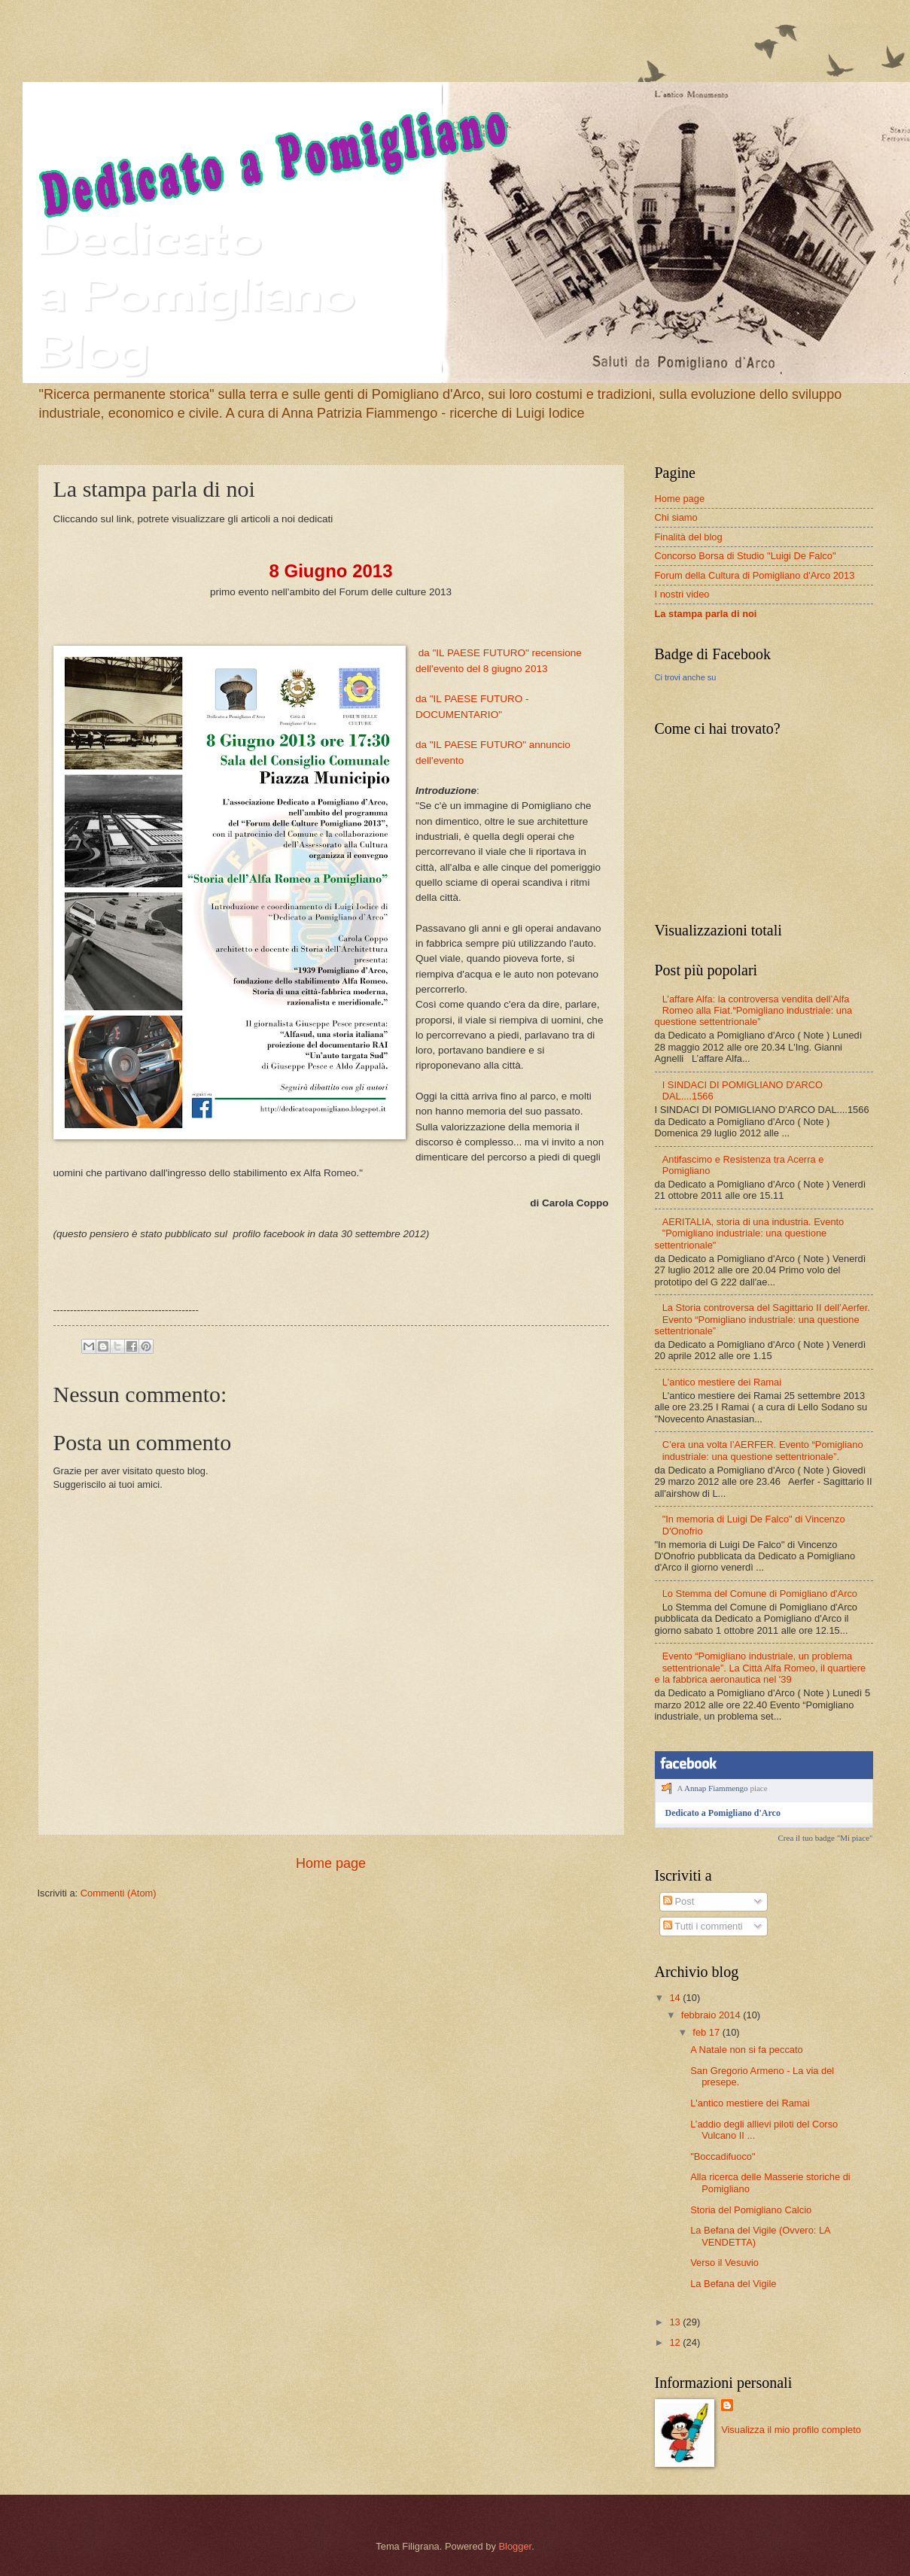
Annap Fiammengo (716, 1788)
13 (676, 2322)
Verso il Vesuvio (724, 2262)
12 (676, 2342)
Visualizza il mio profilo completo (791, 2429)
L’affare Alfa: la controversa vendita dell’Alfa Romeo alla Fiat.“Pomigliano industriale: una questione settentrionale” (754, 1010)
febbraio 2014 (712, 2015)
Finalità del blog (689, 537)
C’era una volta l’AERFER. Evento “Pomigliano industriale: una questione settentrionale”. (762, 1450)
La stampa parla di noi (706, 613)
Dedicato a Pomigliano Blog (196, 293)
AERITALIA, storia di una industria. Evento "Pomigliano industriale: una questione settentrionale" (750, 1233)
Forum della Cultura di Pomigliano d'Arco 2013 (755, 575)
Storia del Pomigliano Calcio (750, 2210)
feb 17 (707, 2032)
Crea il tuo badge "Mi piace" (825, 1837)
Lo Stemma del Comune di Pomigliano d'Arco (759, 1593)
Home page (331, 1863)
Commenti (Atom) (119, 1893)
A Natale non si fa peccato (746, 2049)
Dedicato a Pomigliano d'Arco (723, 1813)
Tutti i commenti (703, 1926)
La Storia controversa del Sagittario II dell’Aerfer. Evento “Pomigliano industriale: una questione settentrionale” (762, 1319)
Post (678, 1901)
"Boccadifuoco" (722, 2156)
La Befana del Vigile (733, 2283)
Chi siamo (676, 517)
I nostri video (682, 594)
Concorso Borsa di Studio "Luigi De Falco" (745, 555)
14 (676, 1997)
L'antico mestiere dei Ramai (721, 1382)
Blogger (514, 2546)
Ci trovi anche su (686, 677)
